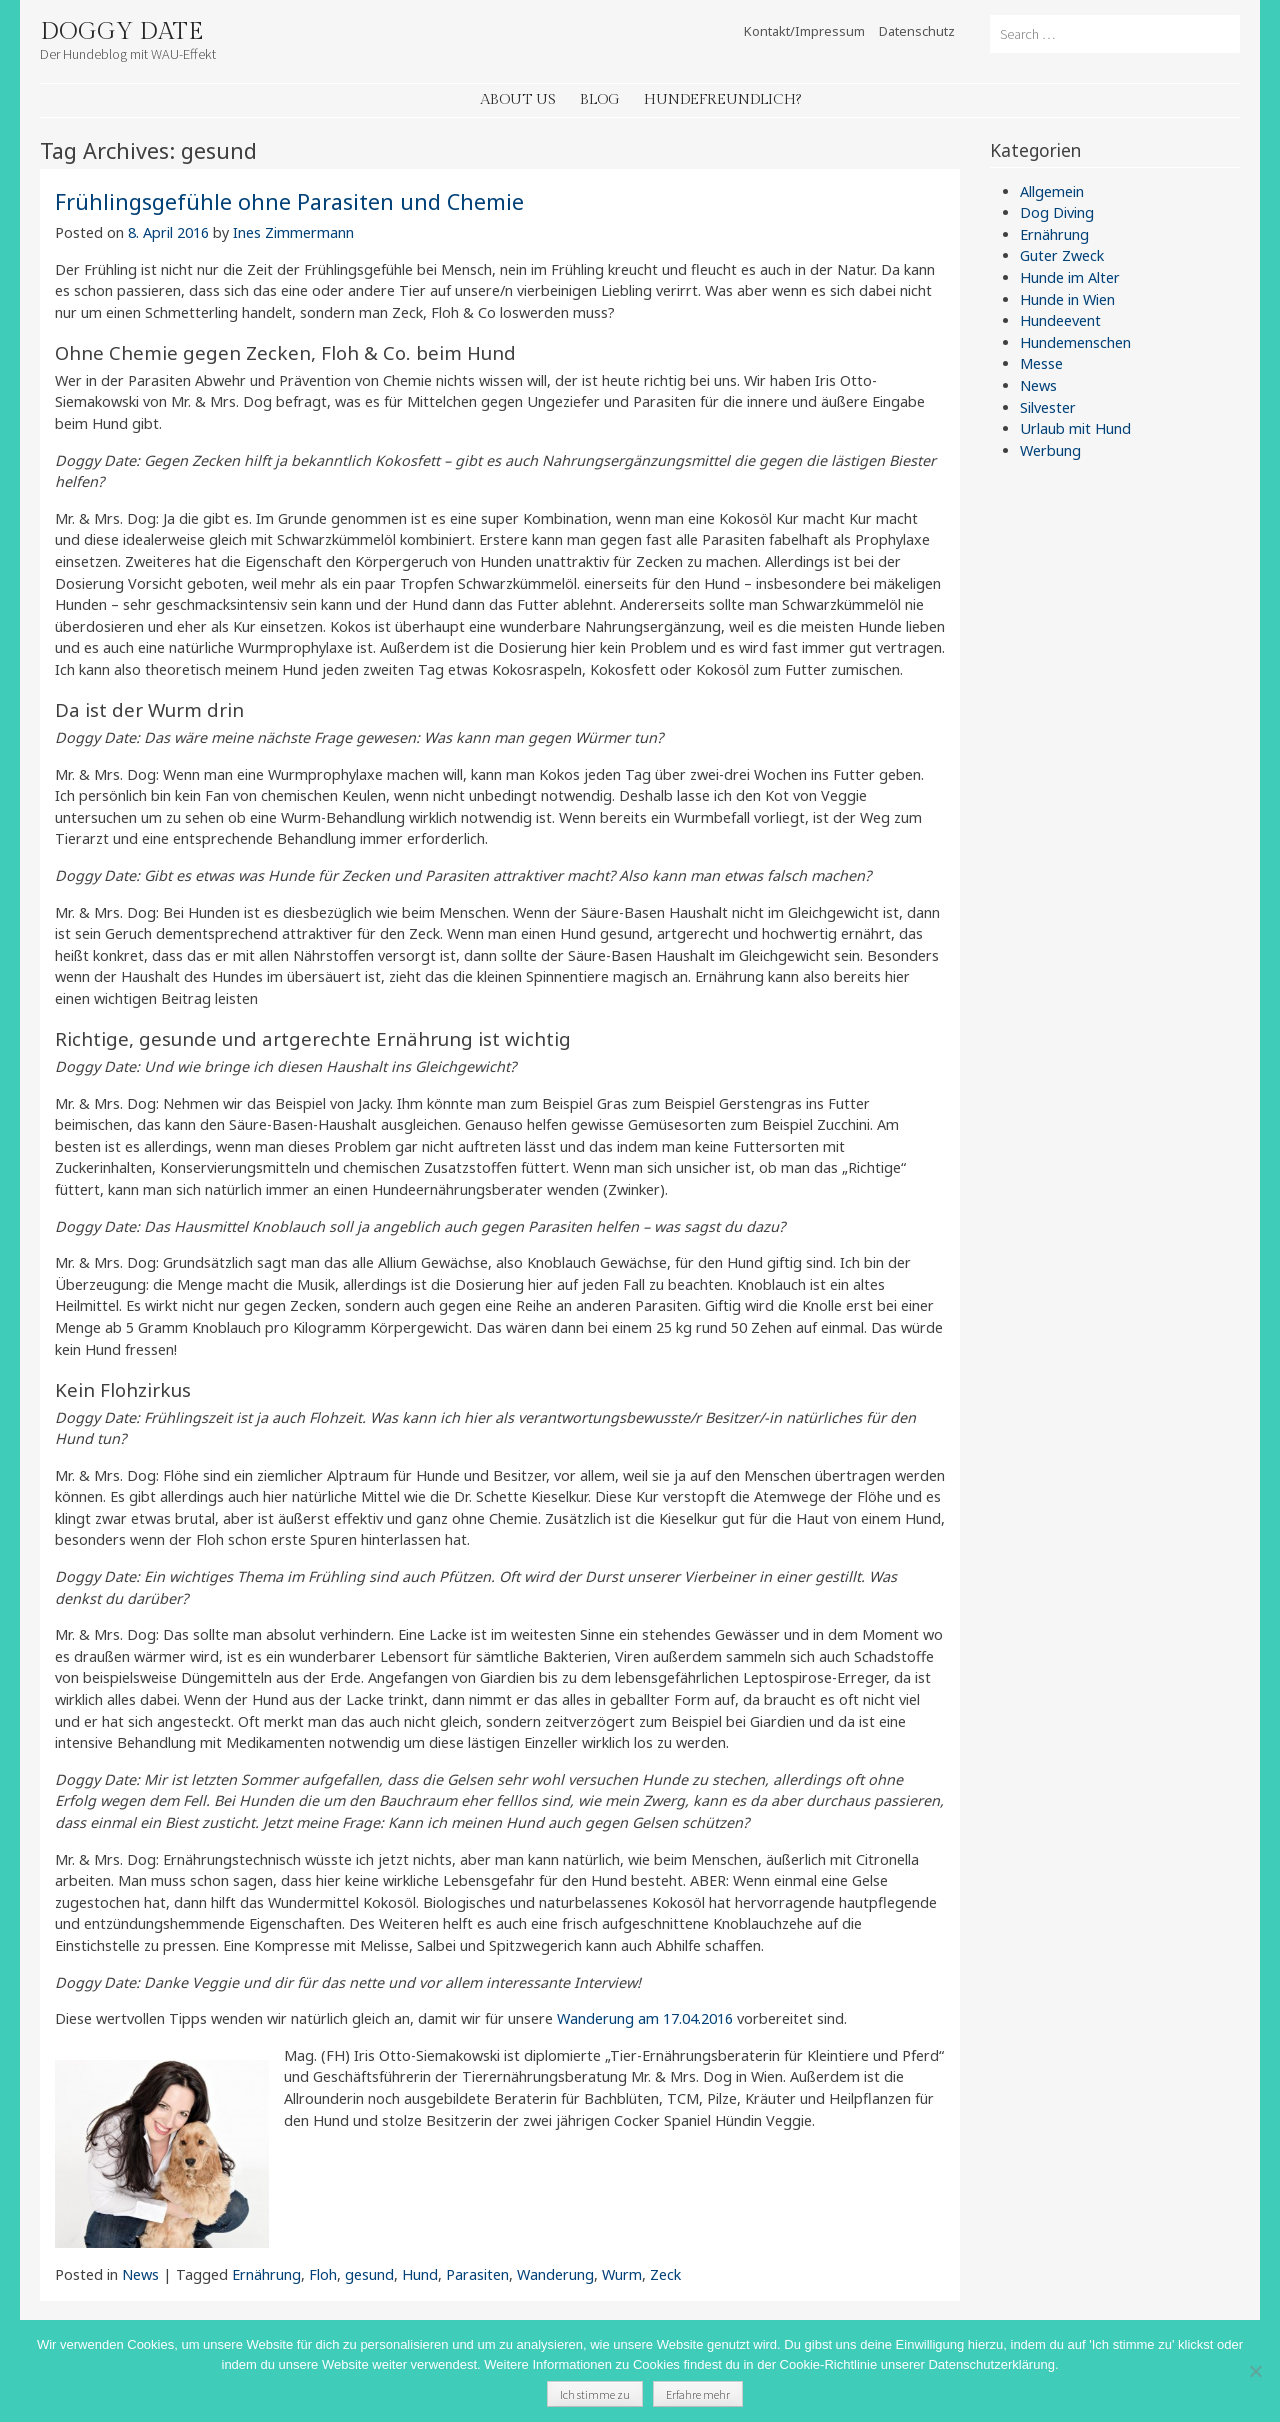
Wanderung (555, 2274)
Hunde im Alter (1070, 277)
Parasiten (477, 2274)
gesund (369, 2274)
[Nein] (1255, 2371)
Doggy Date (121, 32)
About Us (518, 99)
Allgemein (1052, 191)
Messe (1041, 363)
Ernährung (266, 2274)
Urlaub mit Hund (1075, 428)
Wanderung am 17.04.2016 (647, 2018)
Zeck (665, 2274)
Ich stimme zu (595, 2394)
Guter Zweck (1062, 255)
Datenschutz (917, 31)
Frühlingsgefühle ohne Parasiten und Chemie (289, 201)
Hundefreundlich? (722, 99)
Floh (323, 2274)
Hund (420, 2274)
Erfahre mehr (698, 2394)
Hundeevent (1060, 320)
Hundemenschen (1075, 342)
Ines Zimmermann (293, 232)
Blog (600, 99)
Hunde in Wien (1067, 299)
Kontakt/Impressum (804, 31)
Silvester (1048, 407)
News (140, 2274)
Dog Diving (1057, 212)
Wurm (622, 2274)
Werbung (1050, 450)
